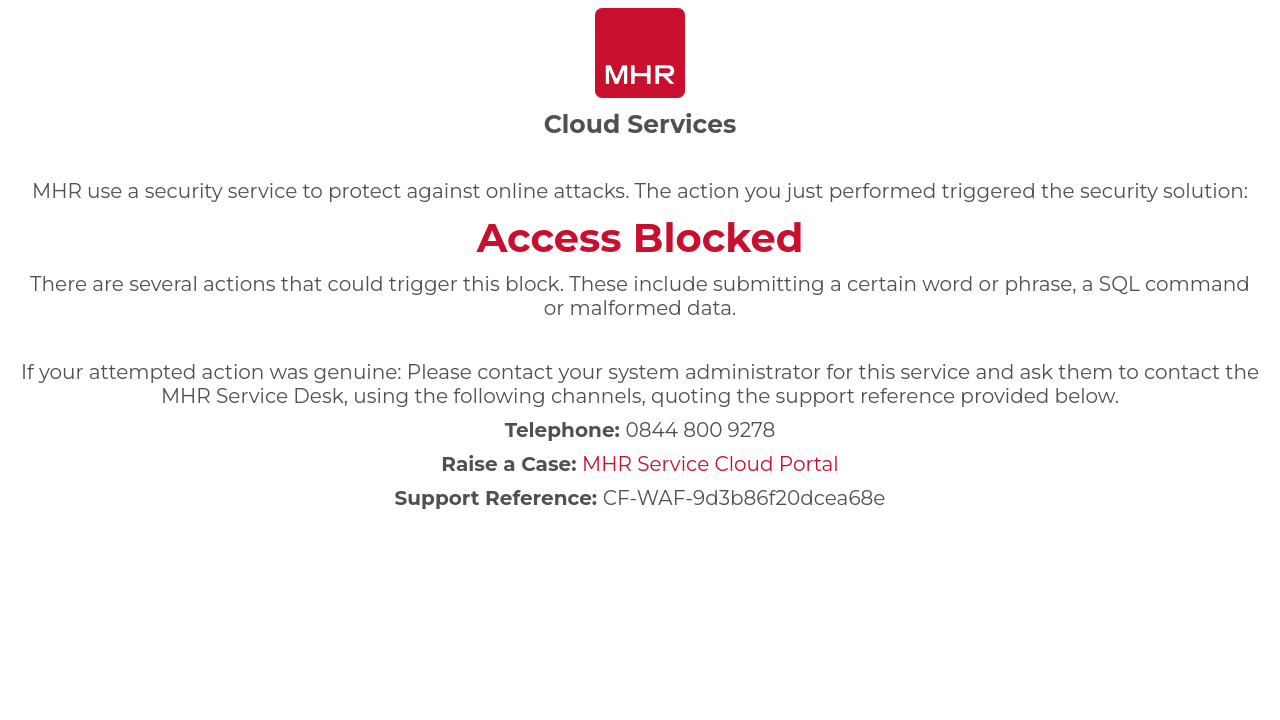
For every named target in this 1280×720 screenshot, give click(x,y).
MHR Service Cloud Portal (710, 464)
